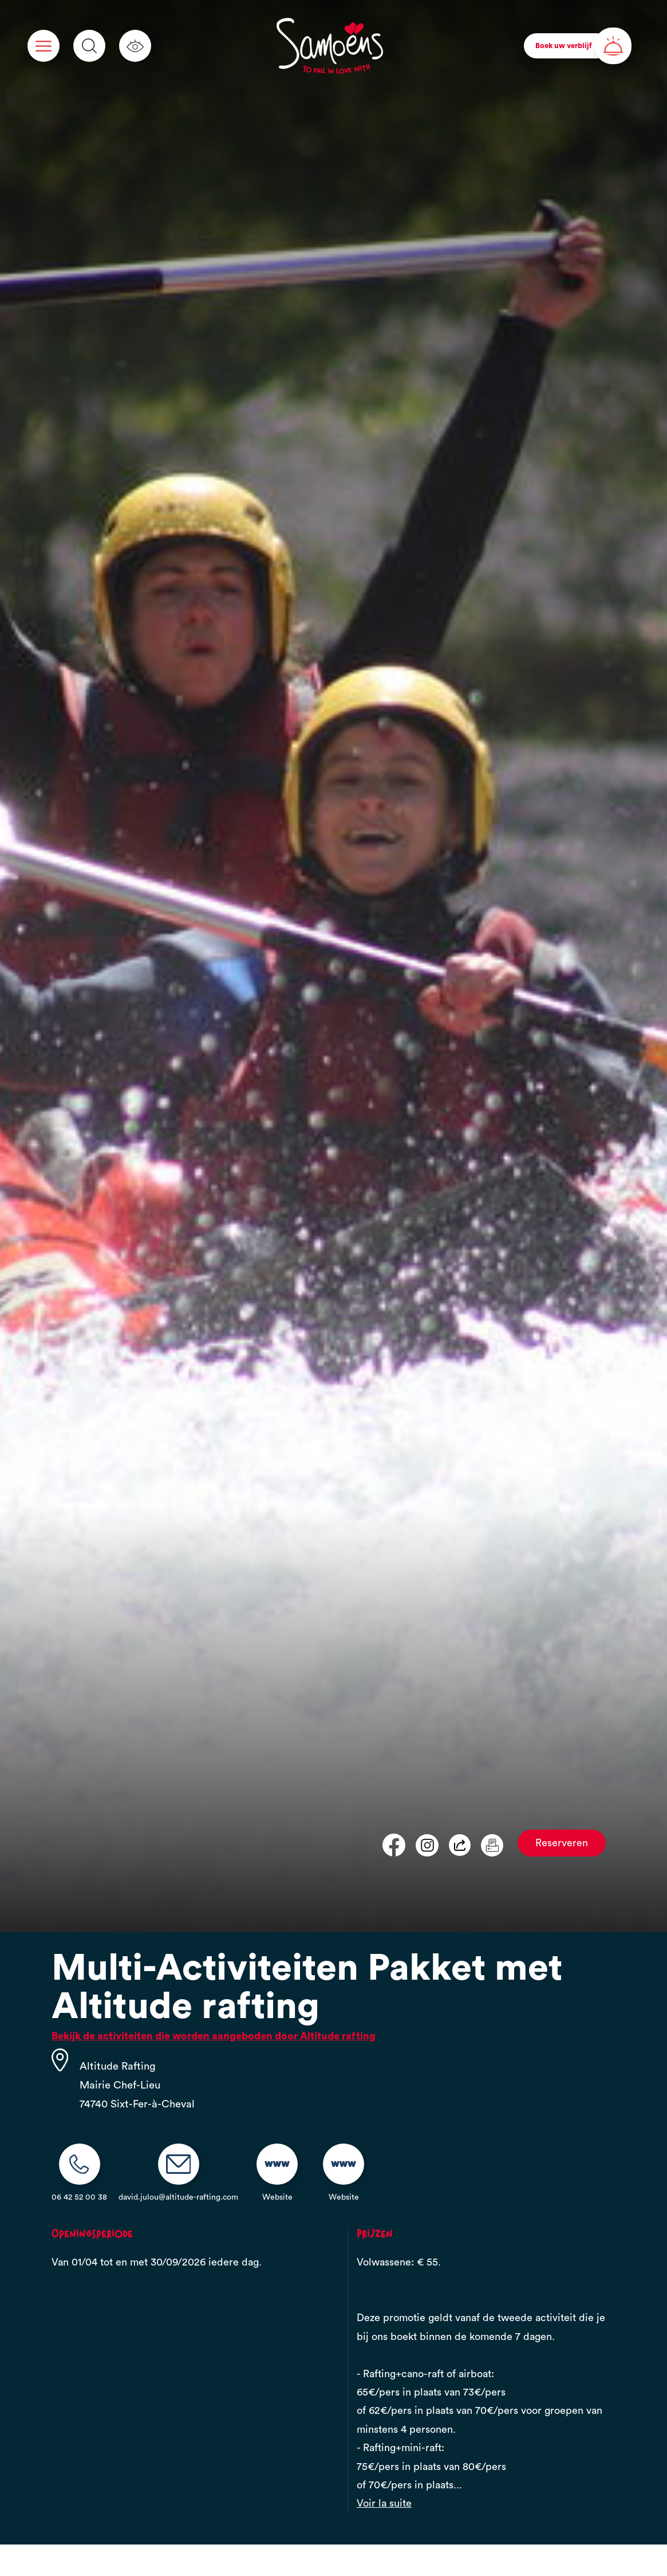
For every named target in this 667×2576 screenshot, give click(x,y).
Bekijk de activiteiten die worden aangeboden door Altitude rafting (214, 2036)
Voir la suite (384, 2503)
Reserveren (561, 1843)
